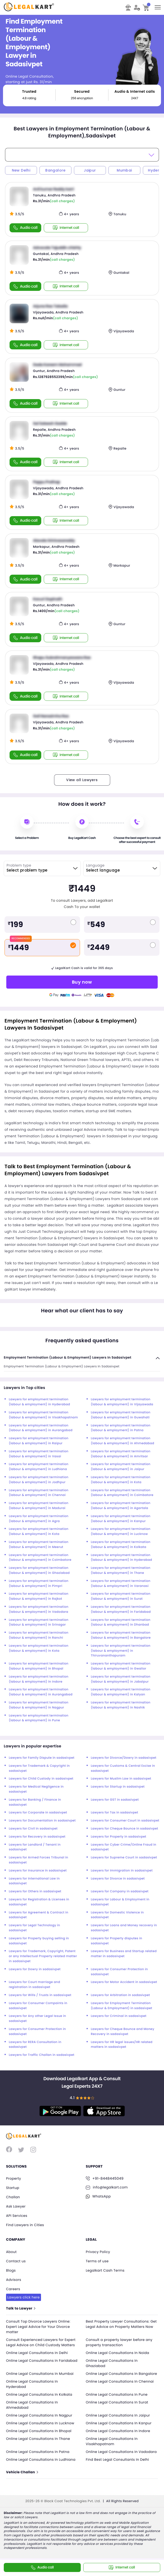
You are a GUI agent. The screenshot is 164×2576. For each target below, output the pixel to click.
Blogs (11, 2268)
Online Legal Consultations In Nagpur (40, 2417)
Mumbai (124, 170)
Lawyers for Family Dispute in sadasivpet (41, 1758)
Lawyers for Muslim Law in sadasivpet (121, 1779)
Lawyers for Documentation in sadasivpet (42, 1820)
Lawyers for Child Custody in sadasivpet (41, 1779)
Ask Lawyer (16, 2205)
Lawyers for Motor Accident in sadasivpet (124, 1982)
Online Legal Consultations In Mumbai (41, 2370)
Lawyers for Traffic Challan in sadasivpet (41, 2055)
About (11, 2250)
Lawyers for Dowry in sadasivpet (35, 1969)
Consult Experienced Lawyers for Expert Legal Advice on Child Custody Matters (42, 2339)
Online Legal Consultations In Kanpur (120, 2425)
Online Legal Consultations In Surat (118, 2404)
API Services (17, 2214)
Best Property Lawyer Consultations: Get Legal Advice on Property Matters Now (120, 2324)
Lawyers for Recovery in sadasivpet (37, 1837)
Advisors (14, 2277)
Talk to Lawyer (21, 2305)
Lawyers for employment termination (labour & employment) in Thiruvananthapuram (120, 1651)
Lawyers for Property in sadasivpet (118, 1837)
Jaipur (90, 170)
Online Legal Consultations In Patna (39, 2454)
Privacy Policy (98, 2250)
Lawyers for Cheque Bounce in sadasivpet (124, 1829)
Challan (13, 2196)
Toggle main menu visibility (158, 5)
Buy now (82, 982)
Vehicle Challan (22, 2480)
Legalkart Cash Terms (106, 2268)
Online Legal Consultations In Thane (39, 2441)
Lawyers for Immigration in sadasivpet (122, 1870)
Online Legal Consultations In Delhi (38, 2349)
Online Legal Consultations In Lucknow (41, 2425)
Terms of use (97, 2259)
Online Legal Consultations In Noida (118, 2349)
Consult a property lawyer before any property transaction (120, 2339)
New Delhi (21, 170)
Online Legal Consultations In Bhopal (40, 2433)
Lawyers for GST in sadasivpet (115, 1800)
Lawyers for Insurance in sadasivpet (38, 1870)
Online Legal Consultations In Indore (119, 2433)
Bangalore (55, 170)
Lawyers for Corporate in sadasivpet (38, 1812)
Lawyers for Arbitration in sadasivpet (120, 1995)
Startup (13, 2187)
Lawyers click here (24, 2294)
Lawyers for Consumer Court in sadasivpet (125, 1820)
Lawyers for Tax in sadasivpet (114, 1812)
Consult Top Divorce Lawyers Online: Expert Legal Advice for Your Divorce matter (39, 2324)
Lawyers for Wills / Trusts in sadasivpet (40, 1995)
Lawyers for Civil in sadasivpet (33, 1829)
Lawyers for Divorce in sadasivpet (118, 1878)
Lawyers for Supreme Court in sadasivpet (124, 1857)
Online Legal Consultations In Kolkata (40, 2396)
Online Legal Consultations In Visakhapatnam (113, 2444)
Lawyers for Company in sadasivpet (119, 1891)
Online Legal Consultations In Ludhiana (42, 2467)
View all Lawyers (82, 779)
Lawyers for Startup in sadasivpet (118, 1787)
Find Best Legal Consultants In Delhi (118, 2467)
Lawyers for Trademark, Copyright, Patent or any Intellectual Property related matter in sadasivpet (43, 1956)
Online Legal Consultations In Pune (118, 2396)
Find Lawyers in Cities (25, 2223)
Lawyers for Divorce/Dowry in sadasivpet (123, 1758)
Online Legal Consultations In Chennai (121, 2383)
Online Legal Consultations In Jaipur (119, 2417)
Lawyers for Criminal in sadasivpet (118, 2016)
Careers (13, 2286)
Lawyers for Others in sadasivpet (35, 1891)
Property (14, 2178)
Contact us (16, 2259)
